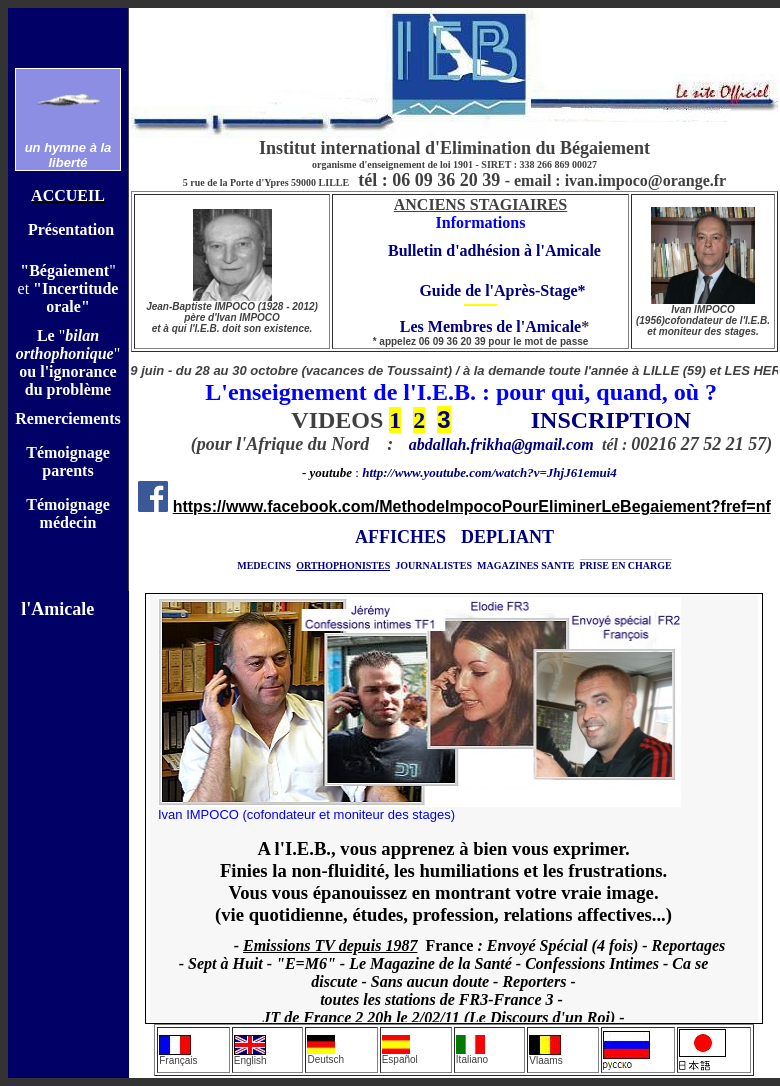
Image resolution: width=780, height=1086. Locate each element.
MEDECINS (264, 565)
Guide (434, 290)
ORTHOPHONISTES (343, 565)
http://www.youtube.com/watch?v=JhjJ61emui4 (489, 472)
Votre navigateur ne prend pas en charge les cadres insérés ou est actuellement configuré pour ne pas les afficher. (454, 808)
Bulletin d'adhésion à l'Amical (491, 250)
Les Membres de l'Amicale (476, 326)
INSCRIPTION (611, 420)
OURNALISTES (436, 565)
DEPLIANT (507, 537)
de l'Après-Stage (521, 290)
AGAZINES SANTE (530, 565)
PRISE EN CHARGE (626, 565)
